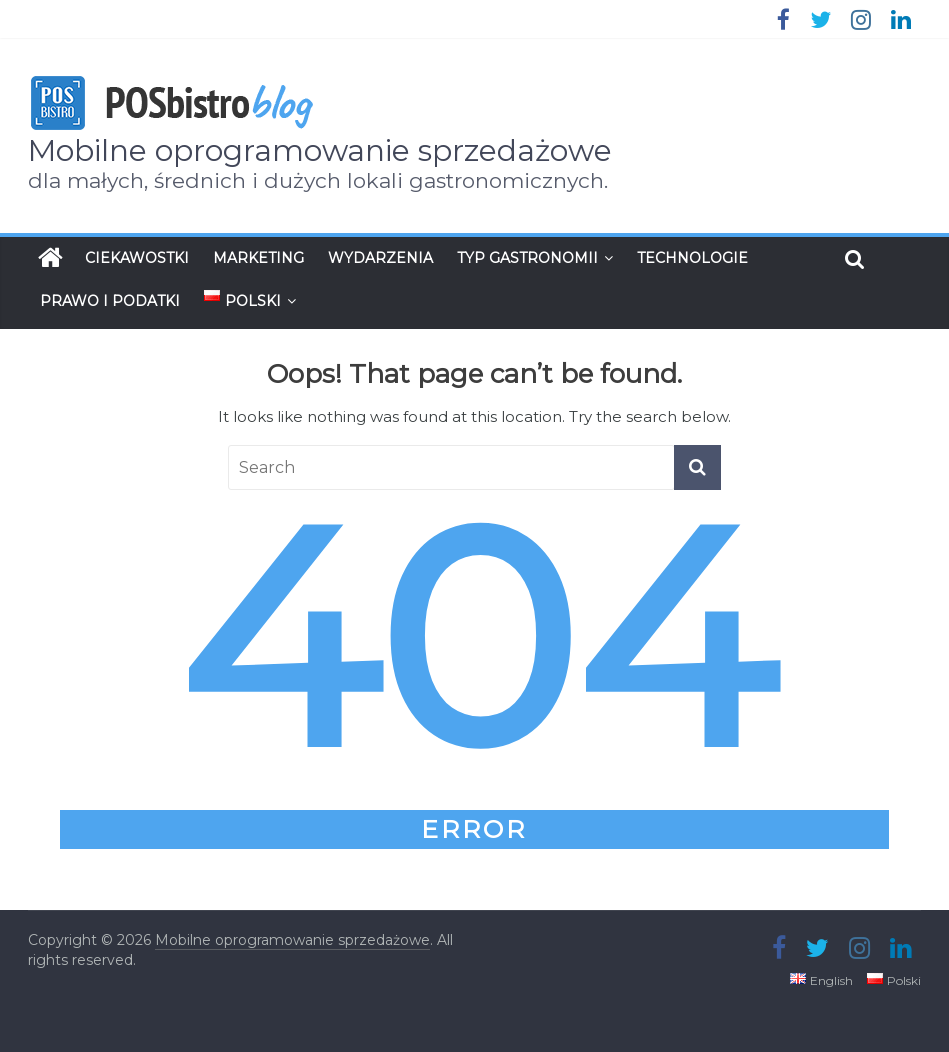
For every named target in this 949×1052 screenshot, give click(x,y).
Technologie (692, 258)
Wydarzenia (380, 258)
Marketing (258, 258)
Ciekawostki (137, 258)
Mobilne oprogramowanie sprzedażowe (320, 150)
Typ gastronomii (527, 258)
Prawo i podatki (110, 301)
